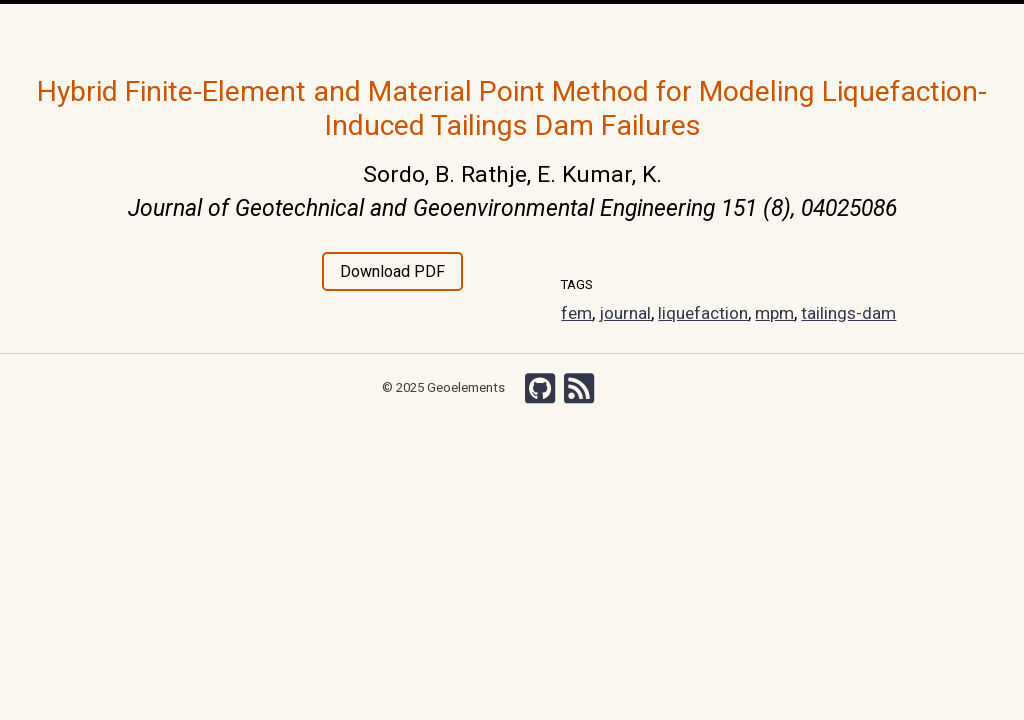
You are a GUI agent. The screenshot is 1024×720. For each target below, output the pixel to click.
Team (403, 29)
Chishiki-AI (712, 29)
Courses (547, 29)
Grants (606, 29)
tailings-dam (853, 313)
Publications (470, 29)
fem (577, 313)
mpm (778, 313)
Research (346, 29)
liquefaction (705, 313)
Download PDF (392, 271)
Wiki (653, 29)
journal (626, 313)
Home (265, 31)
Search (778, 29)
